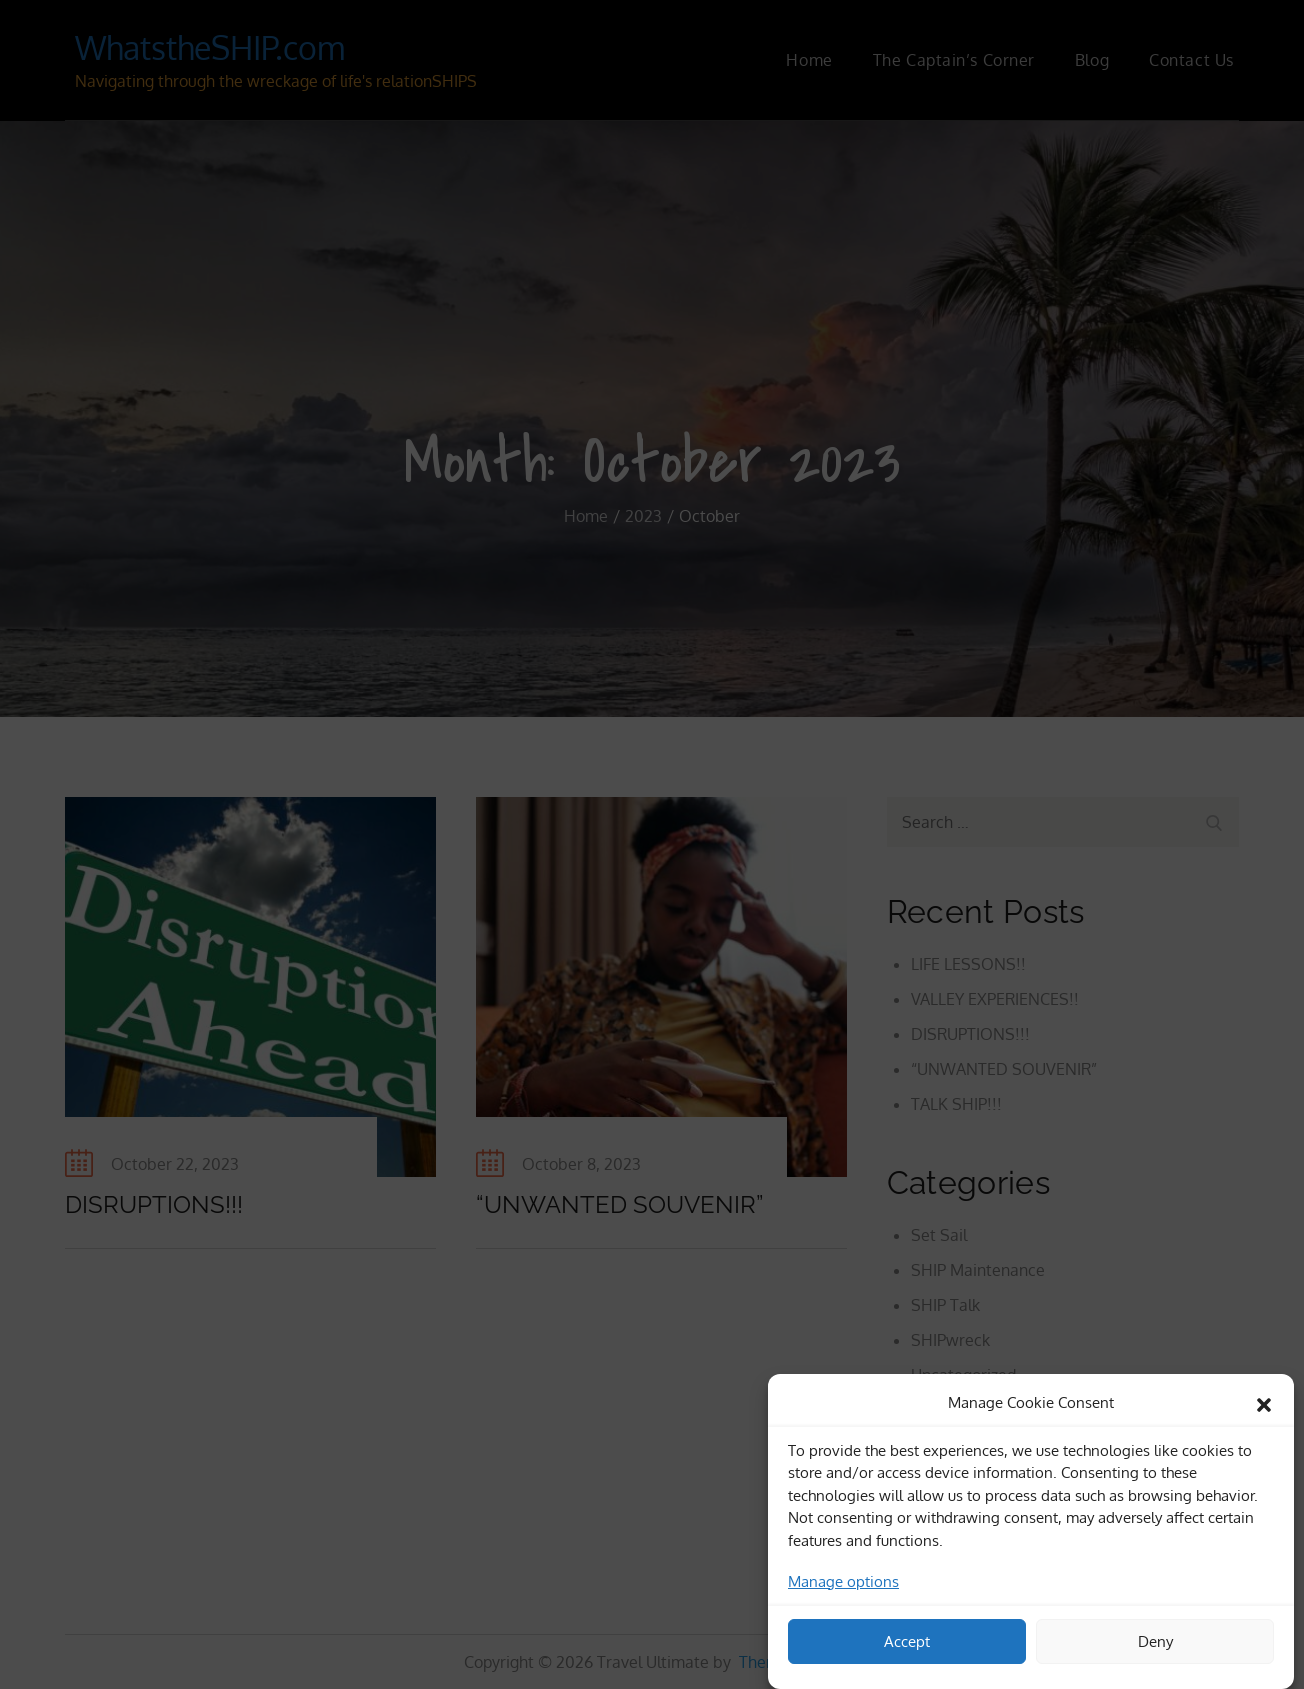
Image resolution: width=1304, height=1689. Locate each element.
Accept (907, 1647)
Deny (1155, 1647)
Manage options (843, 1588)
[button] (1264, 1409)
